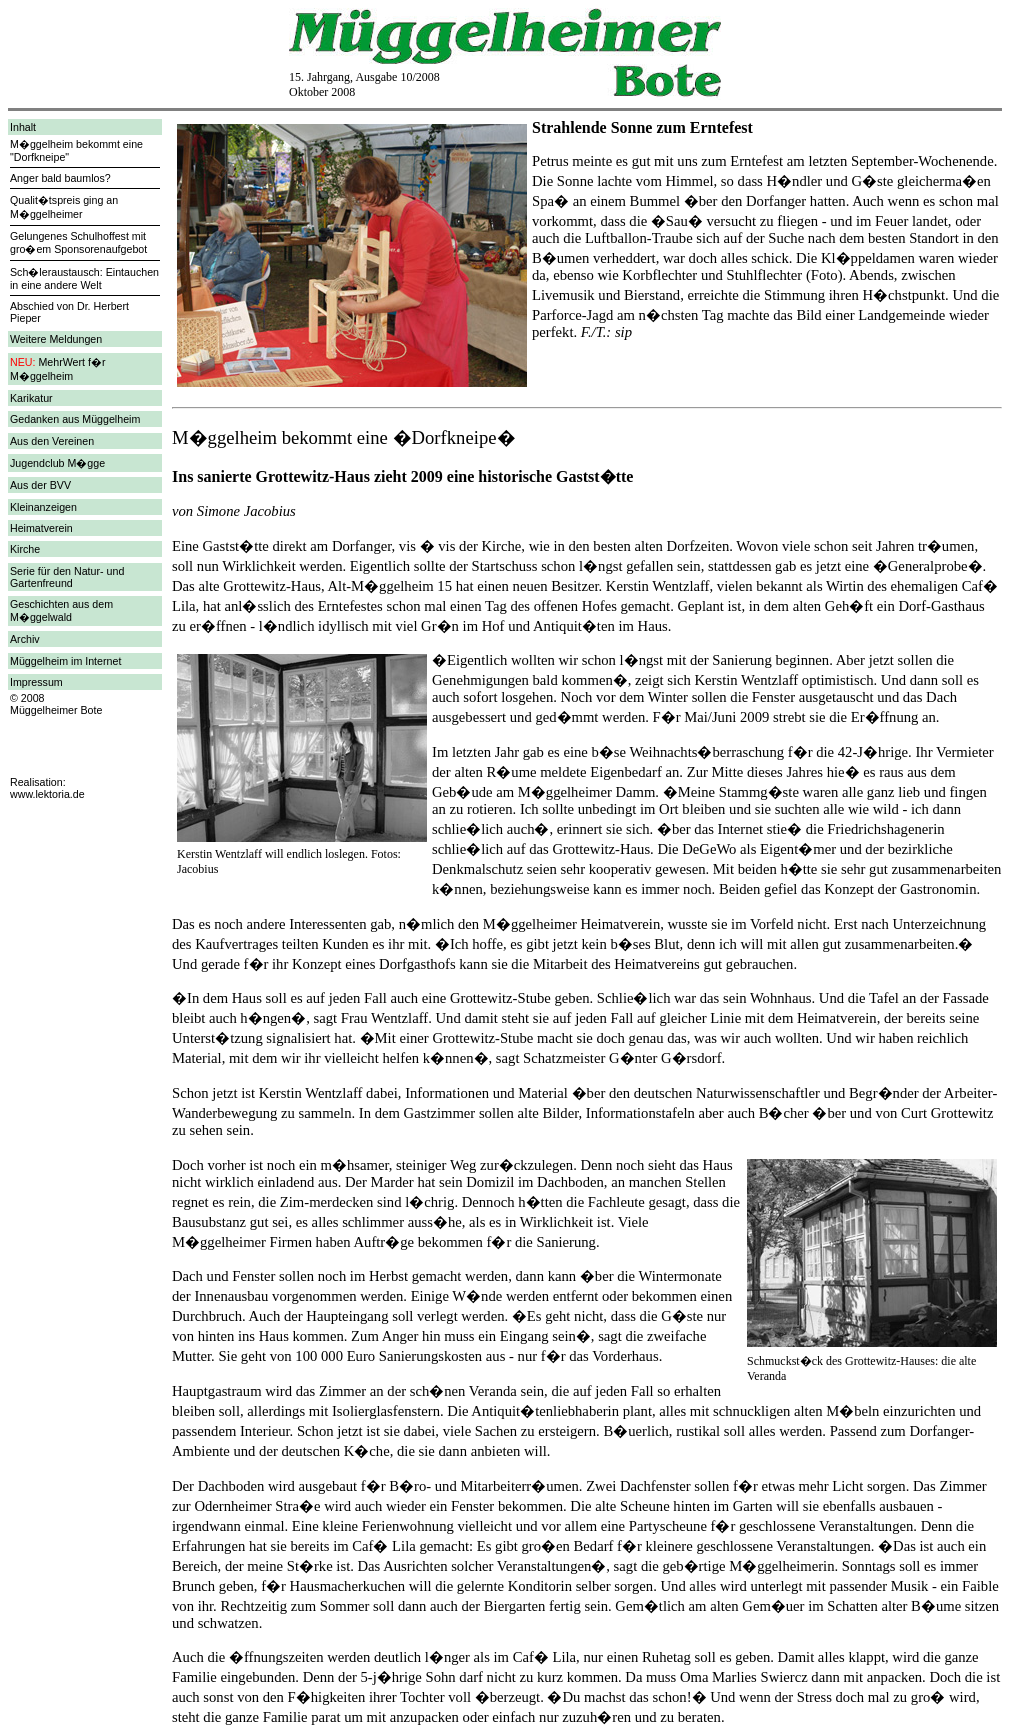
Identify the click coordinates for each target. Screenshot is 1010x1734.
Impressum (36, 682)
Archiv (25, 639)
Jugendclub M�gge (57, 463)
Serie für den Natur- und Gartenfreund (67, 577)
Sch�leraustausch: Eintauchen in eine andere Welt (84, 278)
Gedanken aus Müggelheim (75, 419)
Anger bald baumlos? (60, 178)
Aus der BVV (40, 485)
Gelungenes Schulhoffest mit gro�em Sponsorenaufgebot (78, 242)
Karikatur (31, 398)
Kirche (25, 549)
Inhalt (23, 127)
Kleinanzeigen (43, 507)
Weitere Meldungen (56, 339)
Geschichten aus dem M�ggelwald (61, 610)
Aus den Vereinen (52, 441)
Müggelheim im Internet (65, 661)
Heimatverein (41, 528)
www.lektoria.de (47, 794)
